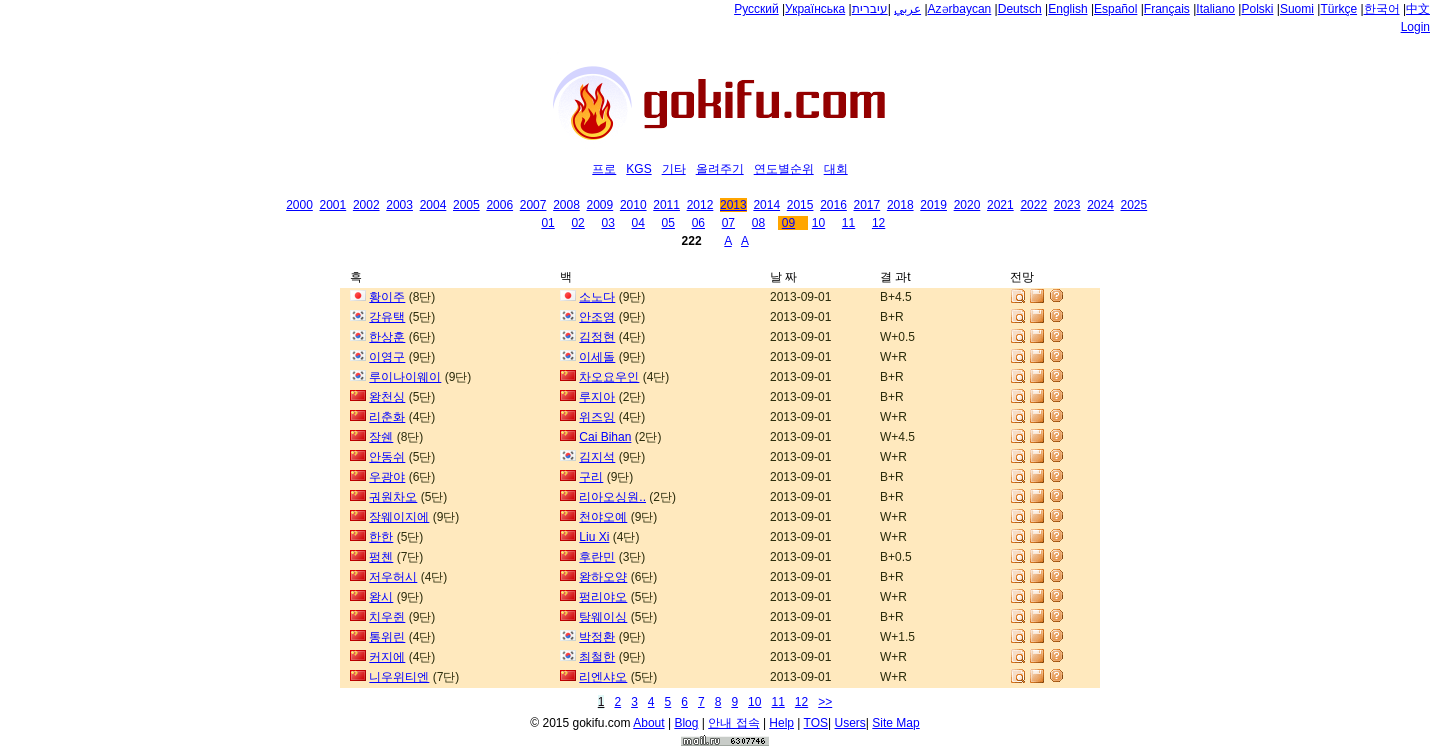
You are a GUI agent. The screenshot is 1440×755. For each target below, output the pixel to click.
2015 (800, 205)
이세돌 (597, 357)
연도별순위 (784, 169)
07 (728, 223)
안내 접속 (733, 723)
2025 (1134, 205)
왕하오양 (603, 577)
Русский (756, 9)
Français (1167, 9)
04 (638, 223)
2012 (700, 205)
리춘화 (387, 417)
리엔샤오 (603, 677)
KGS (638, 169)
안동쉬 (387, 457)
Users (850, 723)
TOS (816, 723)
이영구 (387, 357)
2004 (433, 205)
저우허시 (393, 577)
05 (668, 223)
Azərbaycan (960, 9)
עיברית (870, 9)
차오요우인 (609, 377)
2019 (933, 205)
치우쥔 (387, 617)
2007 (533, 205)
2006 (499, 205)
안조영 (597, 317)
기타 (674, 169)
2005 (466, 205)
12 (878, 223)
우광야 (387, 477)
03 (607, 223)
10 (818, 223)
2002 (366, 205)
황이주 (387, 297)
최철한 (597, 657)
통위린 (387, 637)
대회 (836, 169)
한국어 (1382, 9)
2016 (833, 205)
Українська (815, 9)
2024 (1100, 205)
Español (1115, 9)
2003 (399, 205)
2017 (867, 205)
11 (848, 223)
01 (547, 223)
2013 (733, 205)
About (648, 723)
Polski (1257, 9)
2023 (1067, 205)
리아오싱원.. (612, 497)
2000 (299, 205)
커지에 (387, 657)
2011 (666, 205)
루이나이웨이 (405, 377)
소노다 (597, 297)
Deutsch (1020, 9)
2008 (566, 205)
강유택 (387, 317)
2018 (900, 205)
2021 (1000, 205)
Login (1415, 27)
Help (781, 723)
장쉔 (381, 437)
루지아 (597, 397)
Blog (686, 723)
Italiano (1215, 9)
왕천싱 (387, 397)
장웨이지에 (399, 517)
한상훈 (387, 337)
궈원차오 (393, 497)
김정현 (597, 337)
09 (788, 223)
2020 (967, 205)
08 (758, 223)
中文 (1418, 9)
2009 (600, 205)
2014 (766, 205)
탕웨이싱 (603, 617)
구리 (591, 477)
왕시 (381, 597)
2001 (333, 205)
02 (577, 223)
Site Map (895, 723)
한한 (381, 537)
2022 (1033, 205)
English (1067, 9)
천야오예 (603, 517)
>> (825, 702)
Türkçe (1338, 9)
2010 (633, 205)
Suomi (1297, 9)
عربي (907, 9)
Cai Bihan (605, 437)
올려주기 (720, 169)
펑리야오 (603, 597)
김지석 (597, 457)
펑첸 (381, 557)
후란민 (597, 557)
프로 (604, 169)
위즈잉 (597, 417)
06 (698, 223)
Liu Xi (594, 537)
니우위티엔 (399, 677)
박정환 (597, 637)
